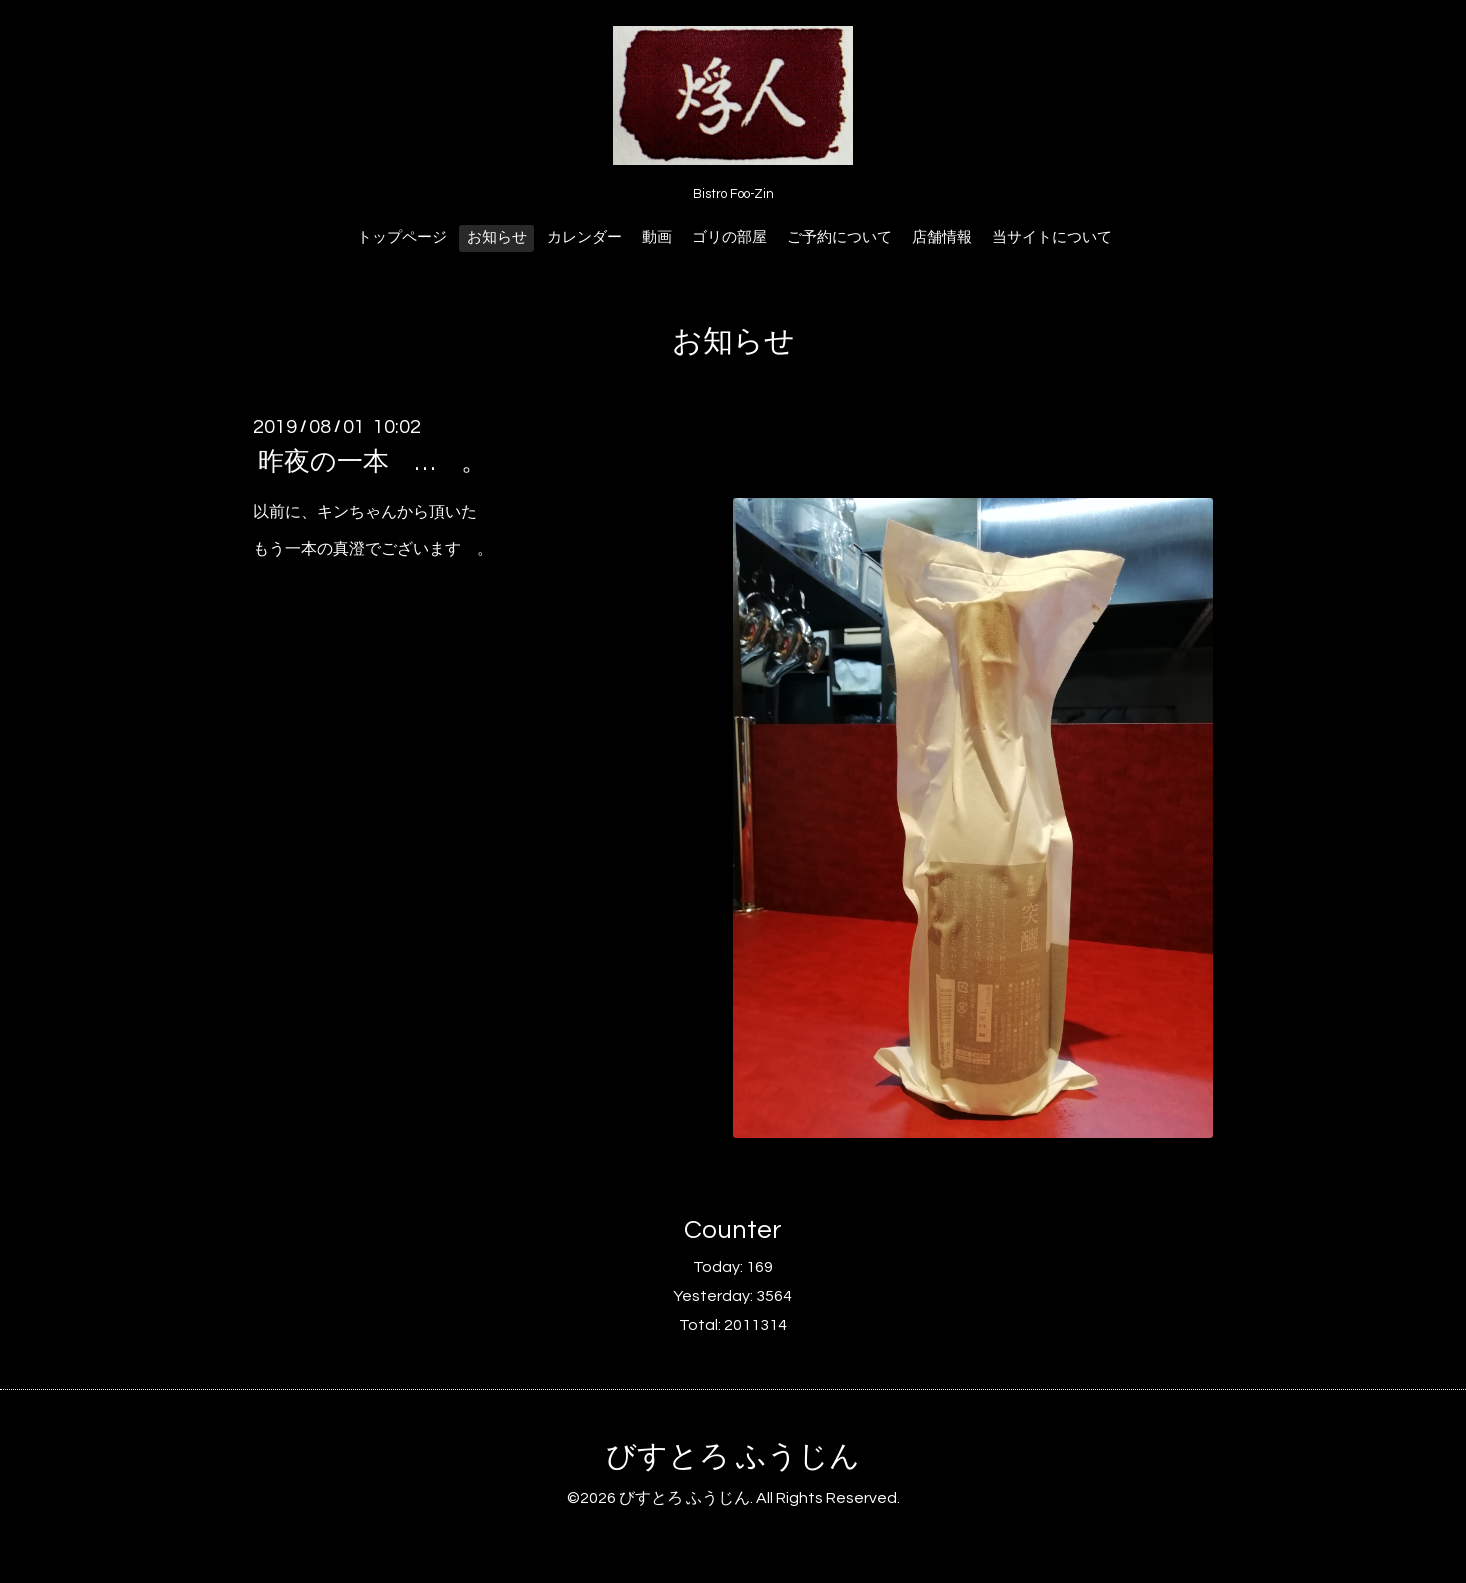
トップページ (402, 237)
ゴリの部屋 (729, 237)
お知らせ (497, 237)
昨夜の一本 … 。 (372, 462)
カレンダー (584, 237)
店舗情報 (942, 237)
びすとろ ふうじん (733, 1456)
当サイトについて (1052, 237)
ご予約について (839, 237)
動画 (657, 237)
